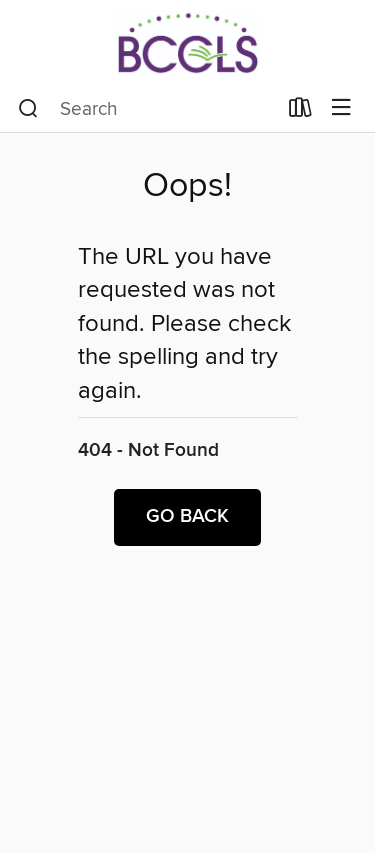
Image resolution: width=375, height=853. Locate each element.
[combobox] (147, 109)
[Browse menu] (341, 108)
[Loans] (300, 112)
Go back (187, 517)
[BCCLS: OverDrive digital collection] (187, 42)
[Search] (28, 109)
